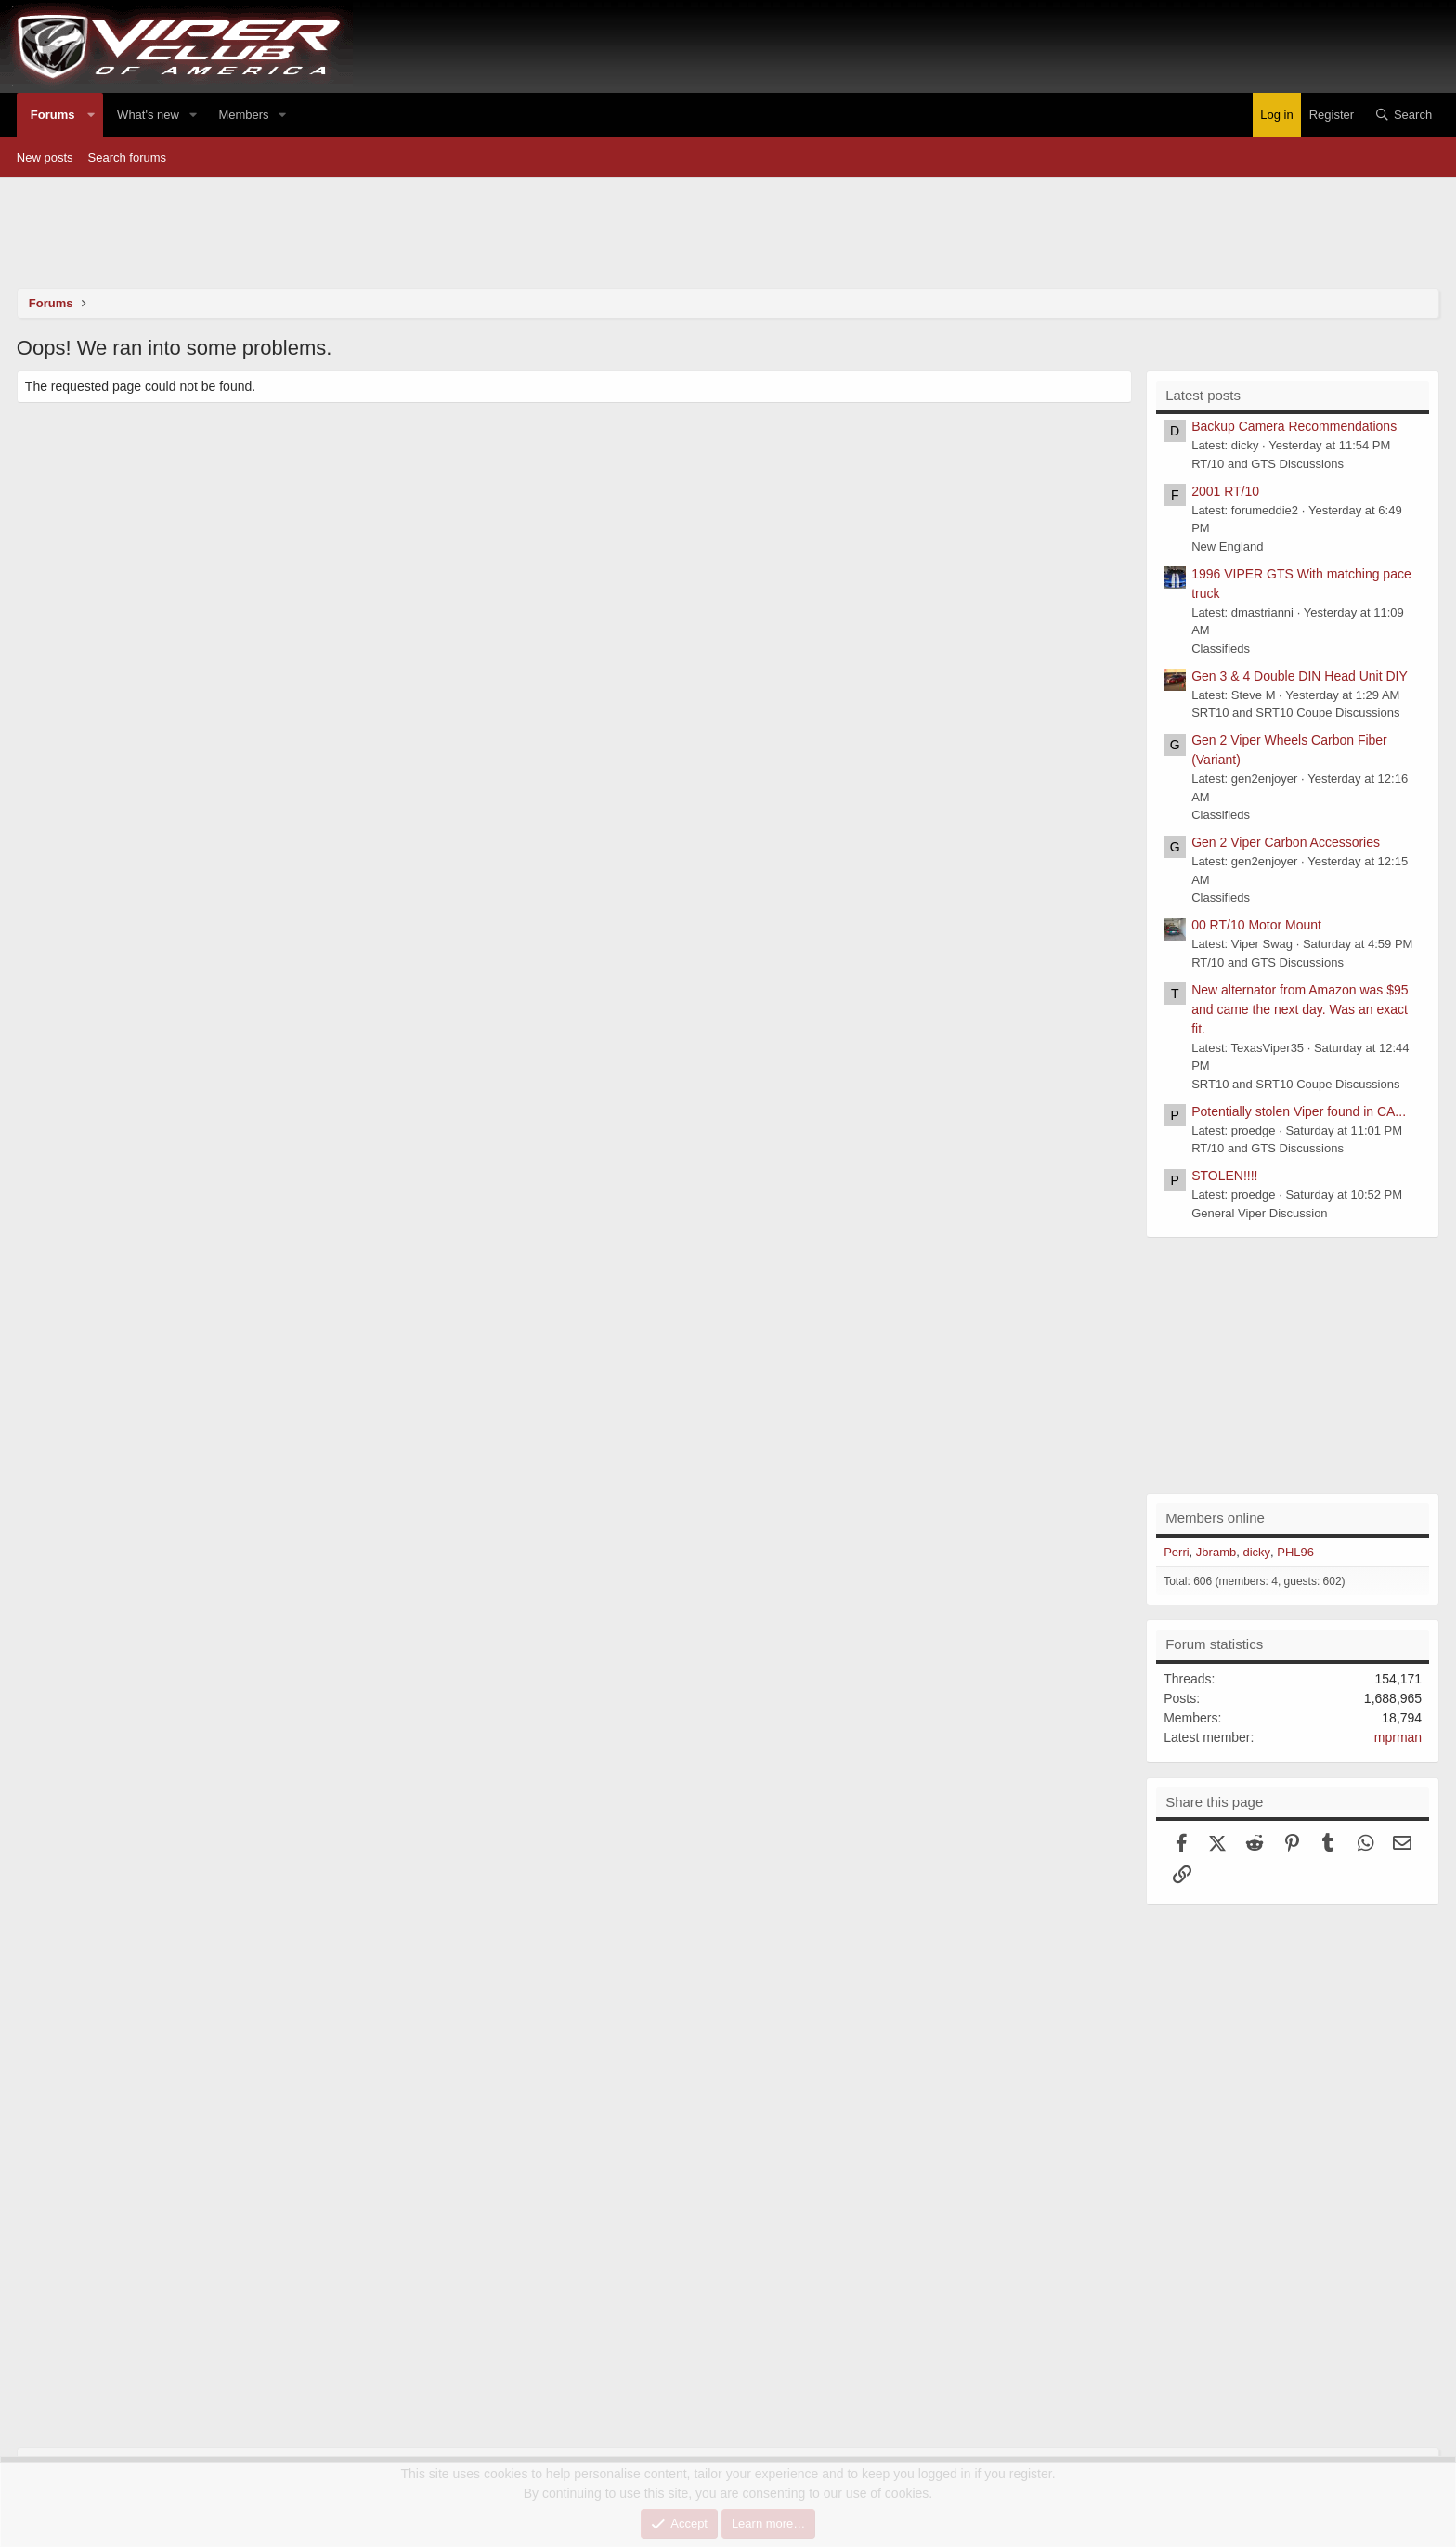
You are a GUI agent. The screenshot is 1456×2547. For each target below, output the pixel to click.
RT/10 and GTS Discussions (1267, 464)
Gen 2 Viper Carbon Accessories (1285, 842)
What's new (148, 115)
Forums (53, 115)
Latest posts (1203, 395)
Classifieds (1220, 649)
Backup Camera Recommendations (1294, 426)
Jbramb (1216, 1552)
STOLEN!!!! (1224, 1175)
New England (1227, 546)
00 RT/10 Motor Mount (1256, 924)
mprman (1398, 1737)
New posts (45, 157)
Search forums (127, 157)
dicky (1256, 1552)
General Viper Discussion (1259, 1213)
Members (243, 115)
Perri (1176, 1552)
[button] (92, 115)
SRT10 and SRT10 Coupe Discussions (1295, 713)
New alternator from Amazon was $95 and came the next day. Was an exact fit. (1299, 1009)
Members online (1215, 1518)
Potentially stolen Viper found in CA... (1298, 1111)
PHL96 (1295, 1552)
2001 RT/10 (1225, 491)
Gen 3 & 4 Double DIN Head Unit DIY (1299, 676)
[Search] (1404, 115)
